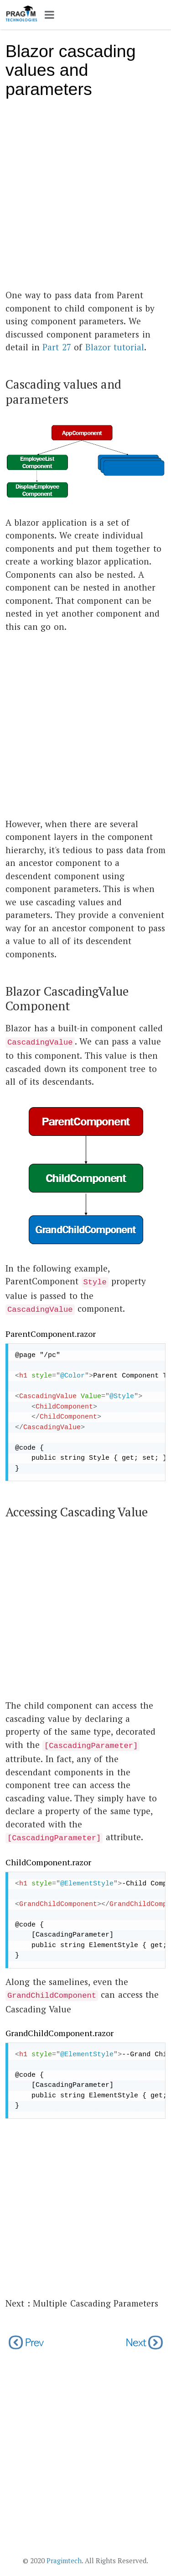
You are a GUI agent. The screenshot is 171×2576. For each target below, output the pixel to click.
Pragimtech (64, 2560)
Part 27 (56, 347)
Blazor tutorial (115, 347)
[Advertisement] (85, 198)
